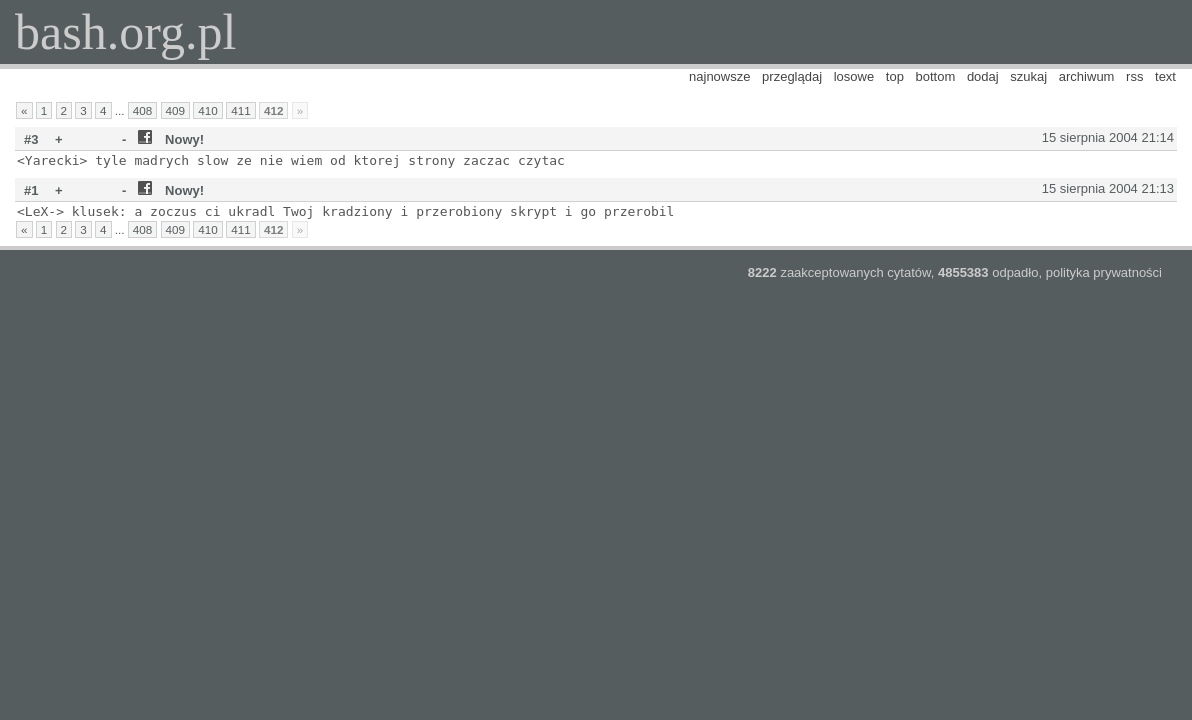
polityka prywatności (1104, 272)
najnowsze (719, 76)
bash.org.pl (125, 32)
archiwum (1087, 76)
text (1165, 76)
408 (143, 110)
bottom (936, 76)
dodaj (983, 76)
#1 (31, 190)
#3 (31, 139)
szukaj (1028, 76)
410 (208, 110)
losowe (854, 76)
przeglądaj (792, 76)
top (895, 76)
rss (1134, 76)
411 (241, 110)
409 (176, 110)
